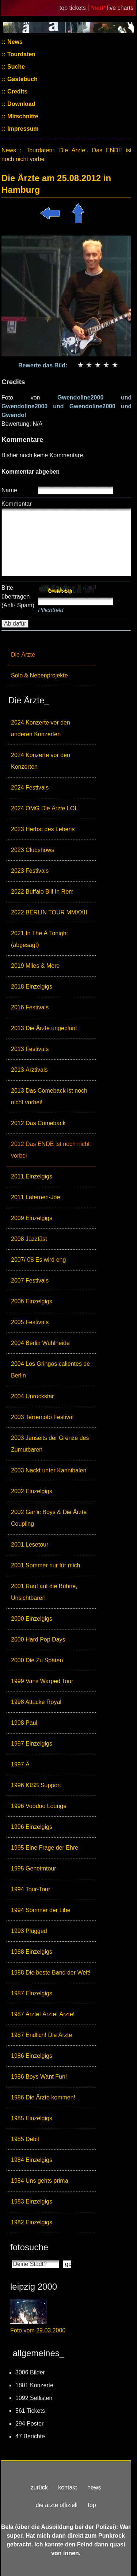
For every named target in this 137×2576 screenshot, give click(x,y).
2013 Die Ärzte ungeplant (44, 1028)
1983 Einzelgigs (31, 2201)
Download (20, 104)
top (92, 2505)
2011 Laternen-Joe (35, 1197)
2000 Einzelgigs (31, 1619)
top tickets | (75, 8)
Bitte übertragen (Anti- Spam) (17, 596)
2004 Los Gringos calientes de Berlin (50, 1370)
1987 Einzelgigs (31, 1993)
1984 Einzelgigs (31, 2160)
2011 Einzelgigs (31, 1176)
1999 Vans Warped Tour (42, 1681)
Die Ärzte (23, 654)
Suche (15, 67)
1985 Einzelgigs (31, 2118)
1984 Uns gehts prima (39, 2181)
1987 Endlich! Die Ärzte (41, 2035)
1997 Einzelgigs (31, 1743)
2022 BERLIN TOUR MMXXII (49, 912)
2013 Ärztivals (29, 1070)
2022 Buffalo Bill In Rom (42, 891)
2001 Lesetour (29, 1544)
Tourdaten (20, 54)
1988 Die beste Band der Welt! (51, 1972)
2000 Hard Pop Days (38, 1639)
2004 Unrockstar (32, 1396)
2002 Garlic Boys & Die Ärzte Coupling (49, 1518)
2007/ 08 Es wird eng (38, 1260)
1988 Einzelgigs (31, 1952)
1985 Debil (25, 2139)
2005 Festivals (30, 1322)
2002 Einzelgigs (31, 1491)
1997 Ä (20, 1764)
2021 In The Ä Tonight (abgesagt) (39, 939)
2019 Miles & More (35, 966)
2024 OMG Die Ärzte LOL (44, 808)
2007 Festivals (30, 1280)
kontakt (67, 2487)
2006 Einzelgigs (31, 1301)
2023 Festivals (30, 871)
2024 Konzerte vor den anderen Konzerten (40, 728)
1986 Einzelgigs (31, 2056)
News (14, 42)
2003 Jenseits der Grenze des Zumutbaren (50, 1444)
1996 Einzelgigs (31, 1827)
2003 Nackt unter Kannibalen (48, 1470)
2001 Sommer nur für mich (45, 1565)
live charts (120, 8)
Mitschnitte (22, 116)
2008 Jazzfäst (29, 1239)
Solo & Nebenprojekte (39, 675)
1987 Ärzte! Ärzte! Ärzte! (43, 2014)
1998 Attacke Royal (36, 1702)
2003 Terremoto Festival (42, 1417)
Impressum (22, 129)
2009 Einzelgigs (31, 1218)
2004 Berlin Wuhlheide (40, 1343)
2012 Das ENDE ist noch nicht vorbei (50, 1150)
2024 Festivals (30, 787)
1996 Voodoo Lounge (38, 1806)
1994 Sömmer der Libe (41, 1910)
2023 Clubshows (32, 850)
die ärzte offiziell (56, 2505)
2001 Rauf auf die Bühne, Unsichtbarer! (44, 1592)
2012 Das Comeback (38, 1123)
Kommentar (16, 504)
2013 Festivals (30, 1049)
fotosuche (29, 2247)
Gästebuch (22, 79)
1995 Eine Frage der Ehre (44, 1848)
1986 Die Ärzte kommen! (43, 2097)
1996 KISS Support (36, 1785)
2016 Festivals (30, 1007)
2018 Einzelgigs (31, 986)
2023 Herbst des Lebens (43, 829)
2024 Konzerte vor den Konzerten (40, 761)
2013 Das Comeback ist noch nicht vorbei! (49, 1096)
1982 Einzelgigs (31, 2222)
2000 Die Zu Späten (37, 1660)
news (94, 2487)
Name (9, 490)
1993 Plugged (29, 1931)
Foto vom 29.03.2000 (37, 2330)
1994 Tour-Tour (30, 1889)
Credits (17, 91)
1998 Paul (24, 1723)
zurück (39, 2487)
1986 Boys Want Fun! (39, 2077)
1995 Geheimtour (33, 1868)
